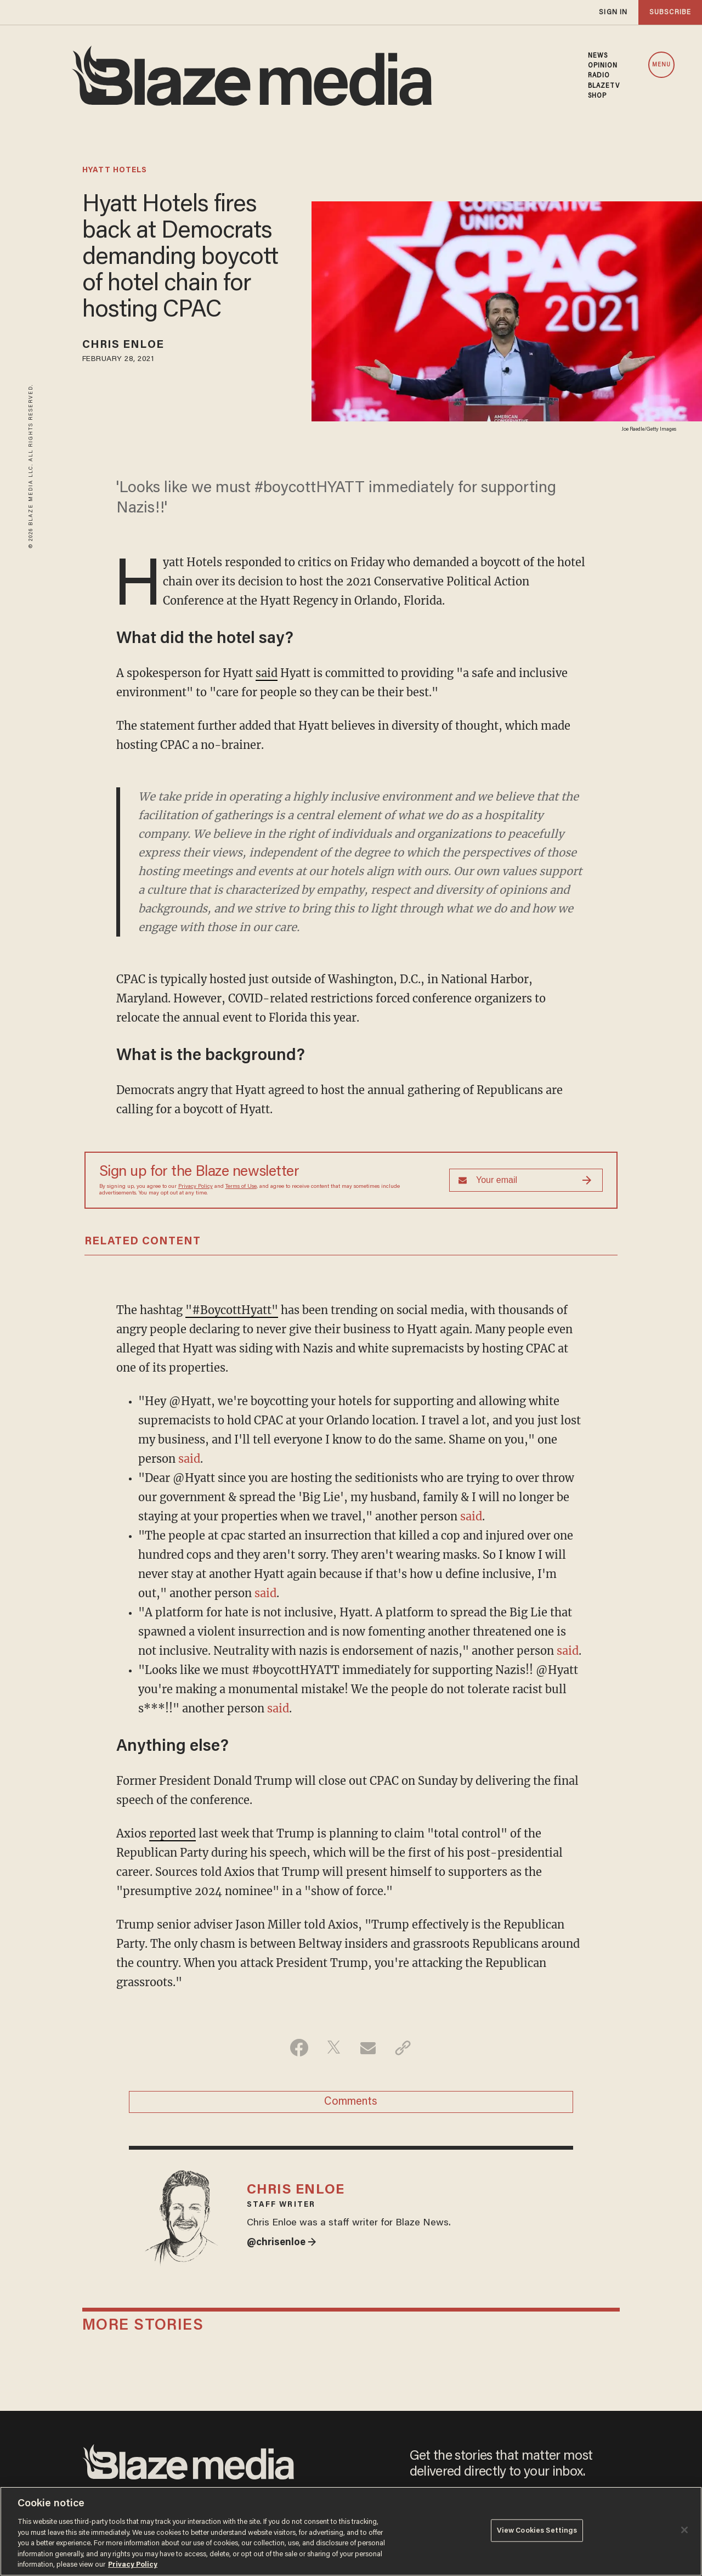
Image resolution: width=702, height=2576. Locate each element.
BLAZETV (604, 86)
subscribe (670, 12)
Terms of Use (241, 1187)
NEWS (598, 56)
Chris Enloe (123, 345)
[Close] (684, 2530)
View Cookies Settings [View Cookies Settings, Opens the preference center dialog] (537, 2530)
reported (172, 1833)
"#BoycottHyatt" (231, 1310)
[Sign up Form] (526, 1180)
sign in (613, 12)
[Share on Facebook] (299, 2047)
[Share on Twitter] (334, 2047)
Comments (350, 2101)
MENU (661, 65)
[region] (351, 2531)
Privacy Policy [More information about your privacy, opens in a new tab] (132, 2564)
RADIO (599, 75)
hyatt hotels (114, 170)
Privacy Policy (195, 1187)
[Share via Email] (368, 2047)
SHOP (597, 96)
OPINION (603, 66)
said (267, 673)
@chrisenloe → (281, 2243)
